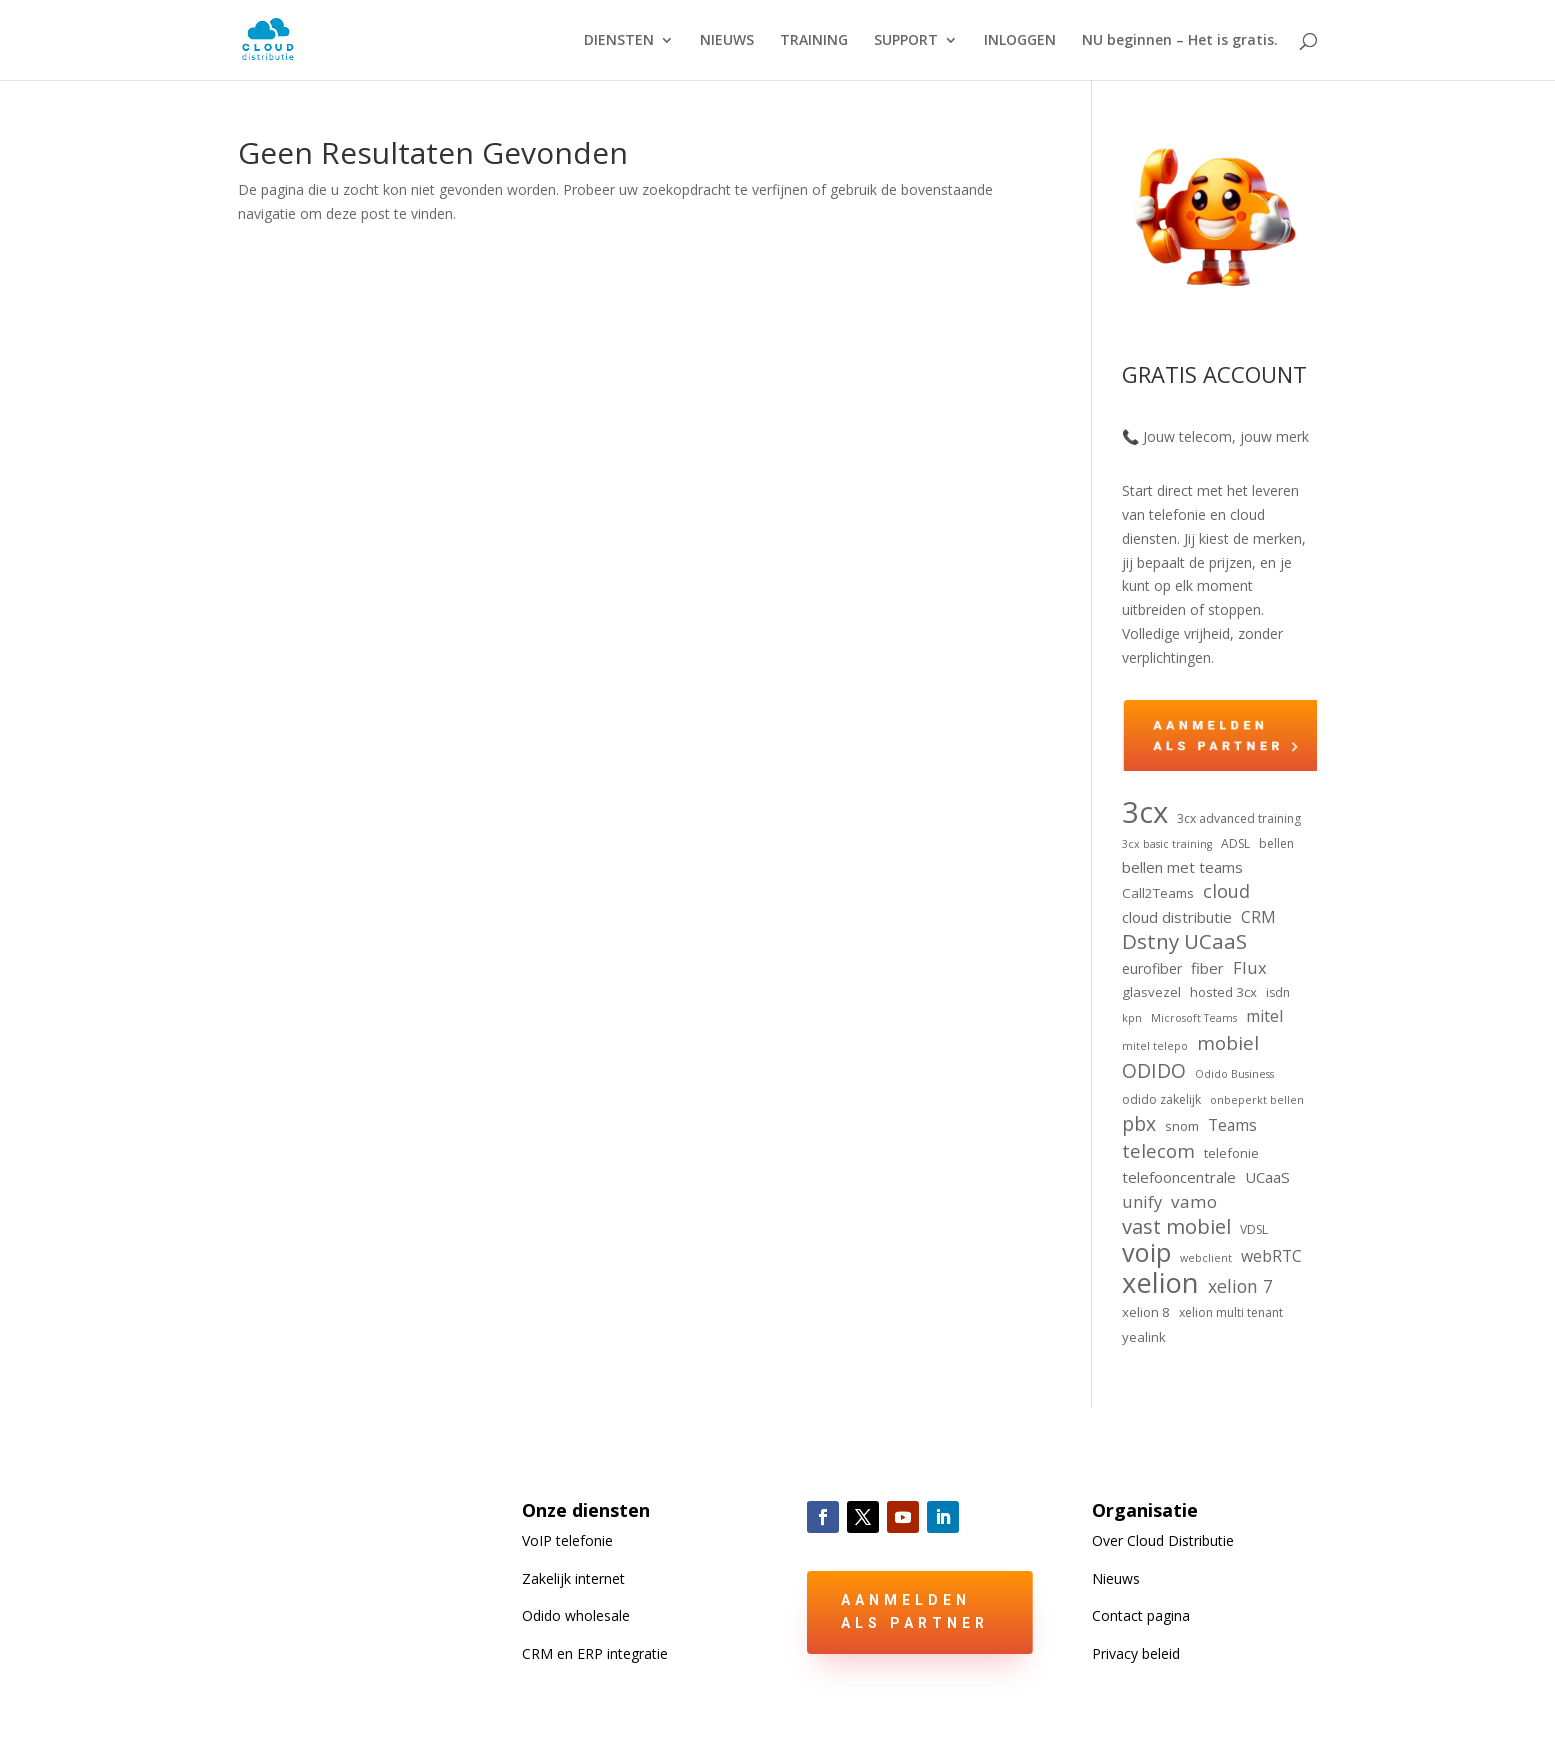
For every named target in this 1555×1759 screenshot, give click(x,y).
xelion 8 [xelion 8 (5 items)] (1146, 1312)
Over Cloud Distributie (1163, 1540)
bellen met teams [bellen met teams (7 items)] (1182, 867)
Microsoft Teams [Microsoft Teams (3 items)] (1194, 1018)
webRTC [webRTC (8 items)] (1271, 1256)
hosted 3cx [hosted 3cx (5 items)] (1223, 992)
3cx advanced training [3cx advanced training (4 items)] (1239, 818)
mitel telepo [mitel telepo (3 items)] (1155, 1046)
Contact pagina (1141, 1615)
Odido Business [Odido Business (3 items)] (1234, 1074)
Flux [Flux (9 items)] (1250, 967)
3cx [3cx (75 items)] (1145, 813)
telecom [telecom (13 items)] (1158, 1151)
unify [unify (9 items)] (1142, 1201)
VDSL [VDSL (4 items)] (1254, 1229)
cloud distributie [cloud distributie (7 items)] (1177, 917)
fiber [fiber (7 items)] (1207, 968)
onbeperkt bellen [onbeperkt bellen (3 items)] (1257, 1100)
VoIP (567, 1540)
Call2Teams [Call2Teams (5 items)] (1158, 893)
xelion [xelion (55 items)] (1160, 1283)
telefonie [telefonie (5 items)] (1231, 1153)
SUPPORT (906, 41)
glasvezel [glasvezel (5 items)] (1151, 992)
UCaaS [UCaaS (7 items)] (1267, 1177)
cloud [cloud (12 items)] (1226, 891)
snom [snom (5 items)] (1182, 1126)
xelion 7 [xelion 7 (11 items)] (1240, 1286)
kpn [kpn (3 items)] (1132, 1018)
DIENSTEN (619, 41)
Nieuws (1116, 1578)
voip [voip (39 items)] (1146, 1253)
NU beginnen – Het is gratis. (1180, 41)
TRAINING (814, 41)
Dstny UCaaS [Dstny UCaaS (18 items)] (1184, 942)
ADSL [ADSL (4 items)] (1235, 843)
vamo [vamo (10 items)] (1194, 1201)
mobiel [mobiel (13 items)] (1228, 1043)
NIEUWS (727, 41)
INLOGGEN (1020, 41)
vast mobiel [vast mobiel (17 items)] (1176, 1227)
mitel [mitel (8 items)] (1264, 1016)
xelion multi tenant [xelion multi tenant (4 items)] (1231, 1312)
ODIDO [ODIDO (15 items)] (1154, 1071)
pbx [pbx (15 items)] (1139, 1124)
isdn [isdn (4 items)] (1278, 992)
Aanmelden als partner (915, 1612)
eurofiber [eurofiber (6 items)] (1152, 968)
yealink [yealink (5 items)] (1144, 1337)
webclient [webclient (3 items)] (1206, 1258)
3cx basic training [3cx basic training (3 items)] (1167, 844)
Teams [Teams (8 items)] (1232, 1125)
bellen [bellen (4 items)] (1276, 843)
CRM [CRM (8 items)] (1258, 917)
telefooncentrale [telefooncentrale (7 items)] (1179, 1177)
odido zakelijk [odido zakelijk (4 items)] (1161, 1099)
